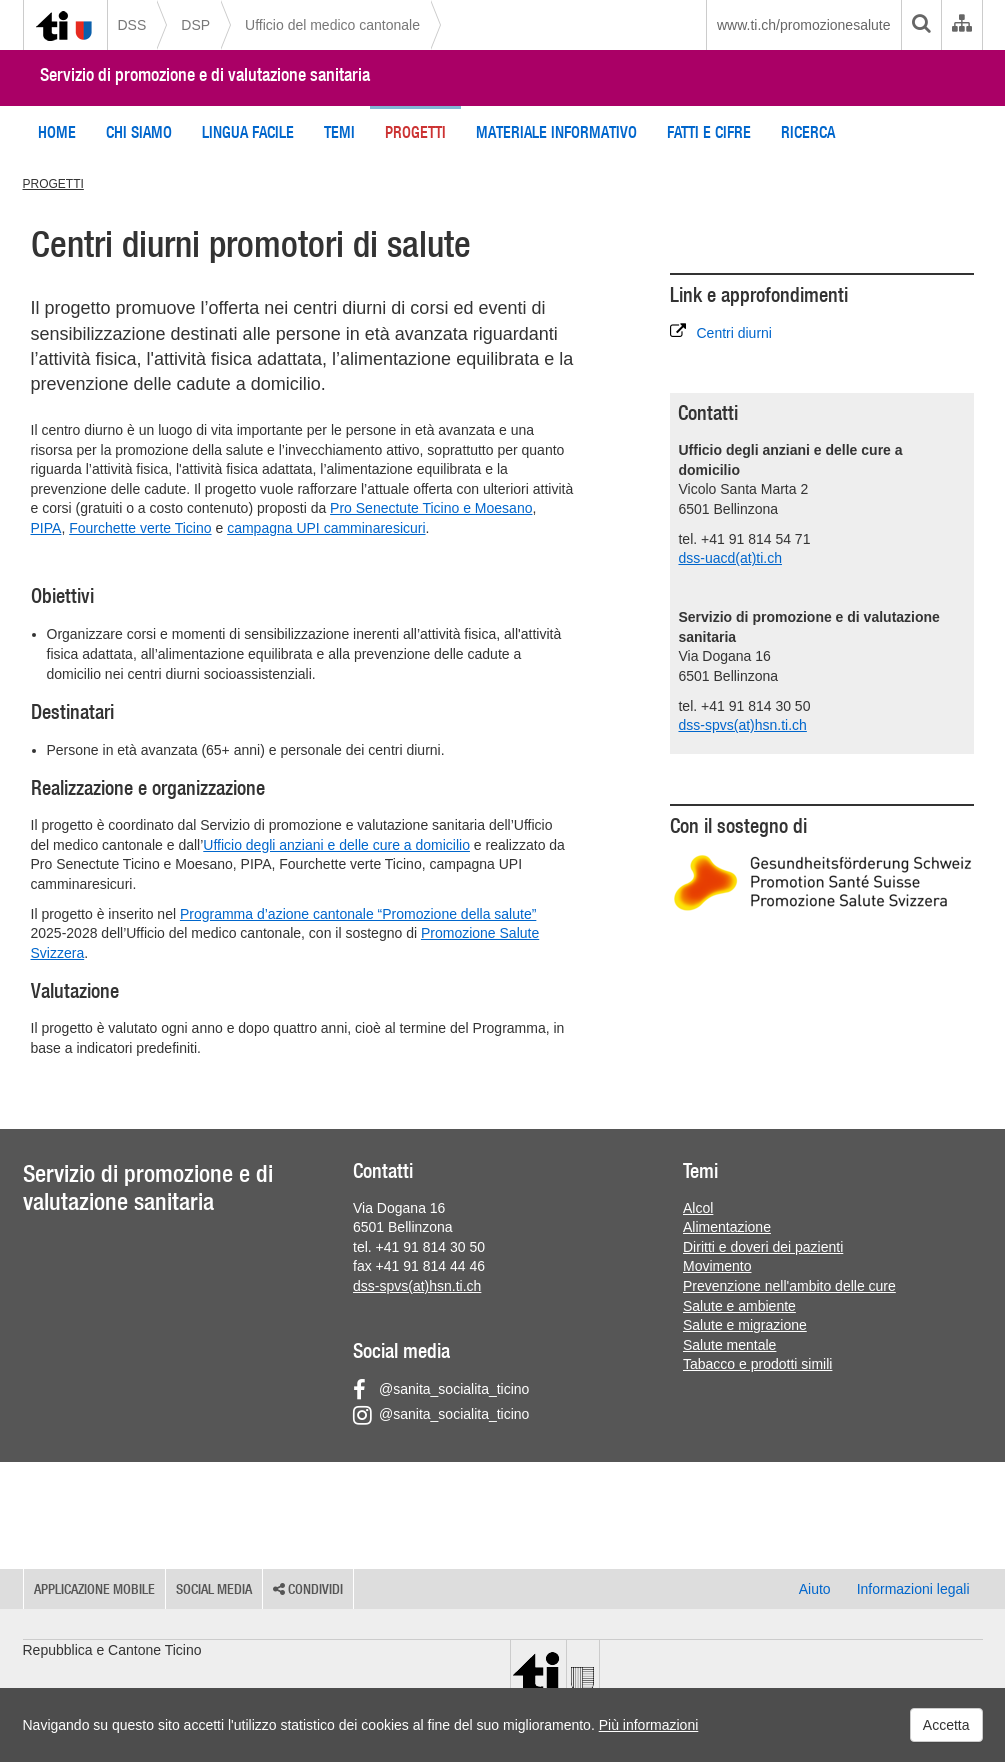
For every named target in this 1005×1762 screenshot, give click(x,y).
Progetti (415, 132)
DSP (195, 25)
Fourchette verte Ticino (140, 528)
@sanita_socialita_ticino (441, 1389)
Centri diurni (720, 332)
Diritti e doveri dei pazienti (763, 1247)
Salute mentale (729, 1345)
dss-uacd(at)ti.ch (729, 558)
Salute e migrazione (745, 1325)
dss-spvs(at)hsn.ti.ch (742, 725)
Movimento (717, 1266)
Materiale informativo (556, 132)
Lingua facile (248, 132)
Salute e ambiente (739, 1306)
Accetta (946, 1725)
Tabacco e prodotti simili (757, 1364)
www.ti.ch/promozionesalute (804, 25)
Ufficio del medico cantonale (332, 25)
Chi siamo (139, 132)
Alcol (698, 1208)
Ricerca (808, 132)
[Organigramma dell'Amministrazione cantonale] (961, 25)
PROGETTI (53, 184)
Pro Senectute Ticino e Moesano (431, 508)
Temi (339, 132)
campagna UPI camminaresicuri (326, 528)
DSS (132, 25)
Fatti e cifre (709, 132)
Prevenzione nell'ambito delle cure (789, 1286)
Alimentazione (727, 1227)
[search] (921, 25)
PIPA (46, 528)
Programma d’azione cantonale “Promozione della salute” (358, 914)
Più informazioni (649, 1725)
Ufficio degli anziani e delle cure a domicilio (336, 845)
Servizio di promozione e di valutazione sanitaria (205, 74)
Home (57, 132)
